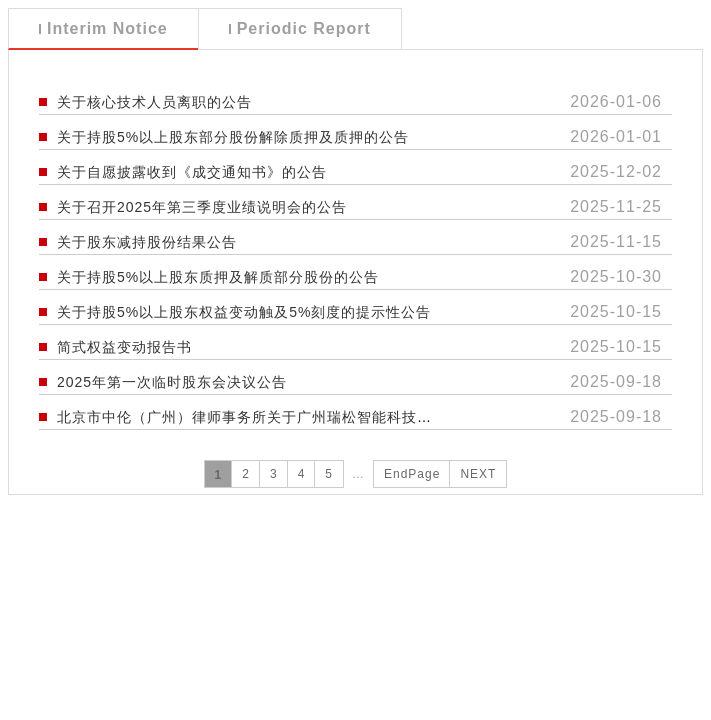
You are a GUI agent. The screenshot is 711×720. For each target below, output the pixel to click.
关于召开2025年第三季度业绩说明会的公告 (202, 207)
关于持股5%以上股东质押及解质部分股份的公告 (218, 277)
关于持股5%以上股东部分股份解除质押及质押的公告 (233, 137)
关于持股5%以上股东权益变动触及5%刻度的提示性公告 (244, 312)
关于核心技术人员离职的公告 (154, 102)
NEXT (478, 474)
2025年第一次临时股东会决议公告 (172, 382)
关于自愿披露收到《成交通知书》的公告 (192, 172)
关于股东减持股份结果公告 (147, 242)
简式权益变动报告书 (124, 347)
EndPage (412, 474)
